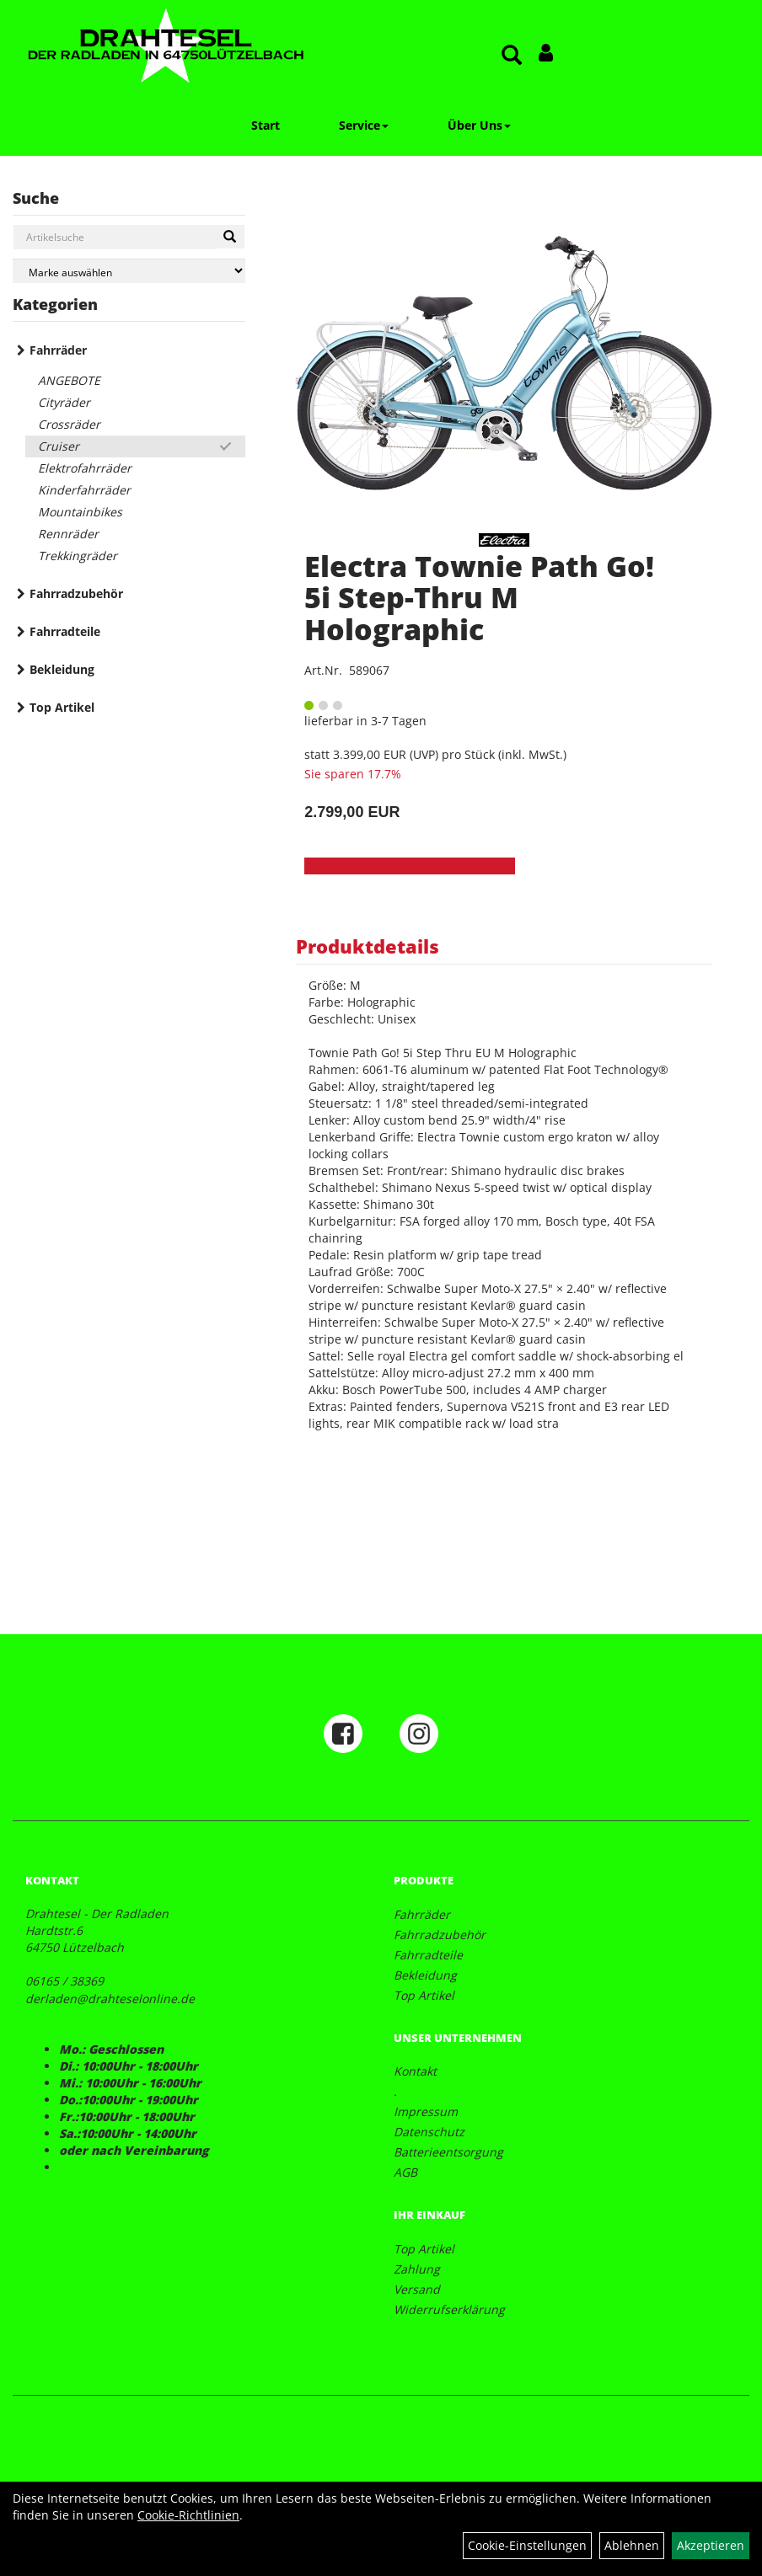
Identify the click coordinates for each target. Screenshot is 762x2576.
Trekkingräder (77, 556)
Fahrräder (58, 350)
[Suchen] (229, 237)
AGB (405, 2172)
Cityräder (64, 402)
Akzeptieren (710, 2545)
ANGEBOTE (69, 380)
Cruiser (58, 446)
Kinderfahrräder (84, 490)
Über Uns (479, 125)
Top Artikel (62, 707)
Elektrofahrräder (84, 468)
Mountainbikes (80, 512)
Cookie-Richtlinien (188, 2515)
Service (364, 125)
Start (265, 125)
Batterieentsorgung (448, 2152)
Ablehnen (631, 2545)
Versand (417, 2289)
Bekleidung (62, 669)
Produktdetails (367, 946)
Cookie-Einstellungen (527, 2545)
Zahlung (417, 2269)
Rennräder (68, 534)
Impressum (426, 2111)
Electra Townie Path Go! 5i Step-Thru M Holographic (479, 598)
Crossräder (69, 424)
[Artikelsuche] (512, 56)
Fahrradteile (65, 631)
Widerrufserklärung (449, 2309)
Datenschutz (429, 2132)
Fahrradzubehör (76, 593)
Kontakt (415, 2071)
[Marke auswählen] (129, 271)
